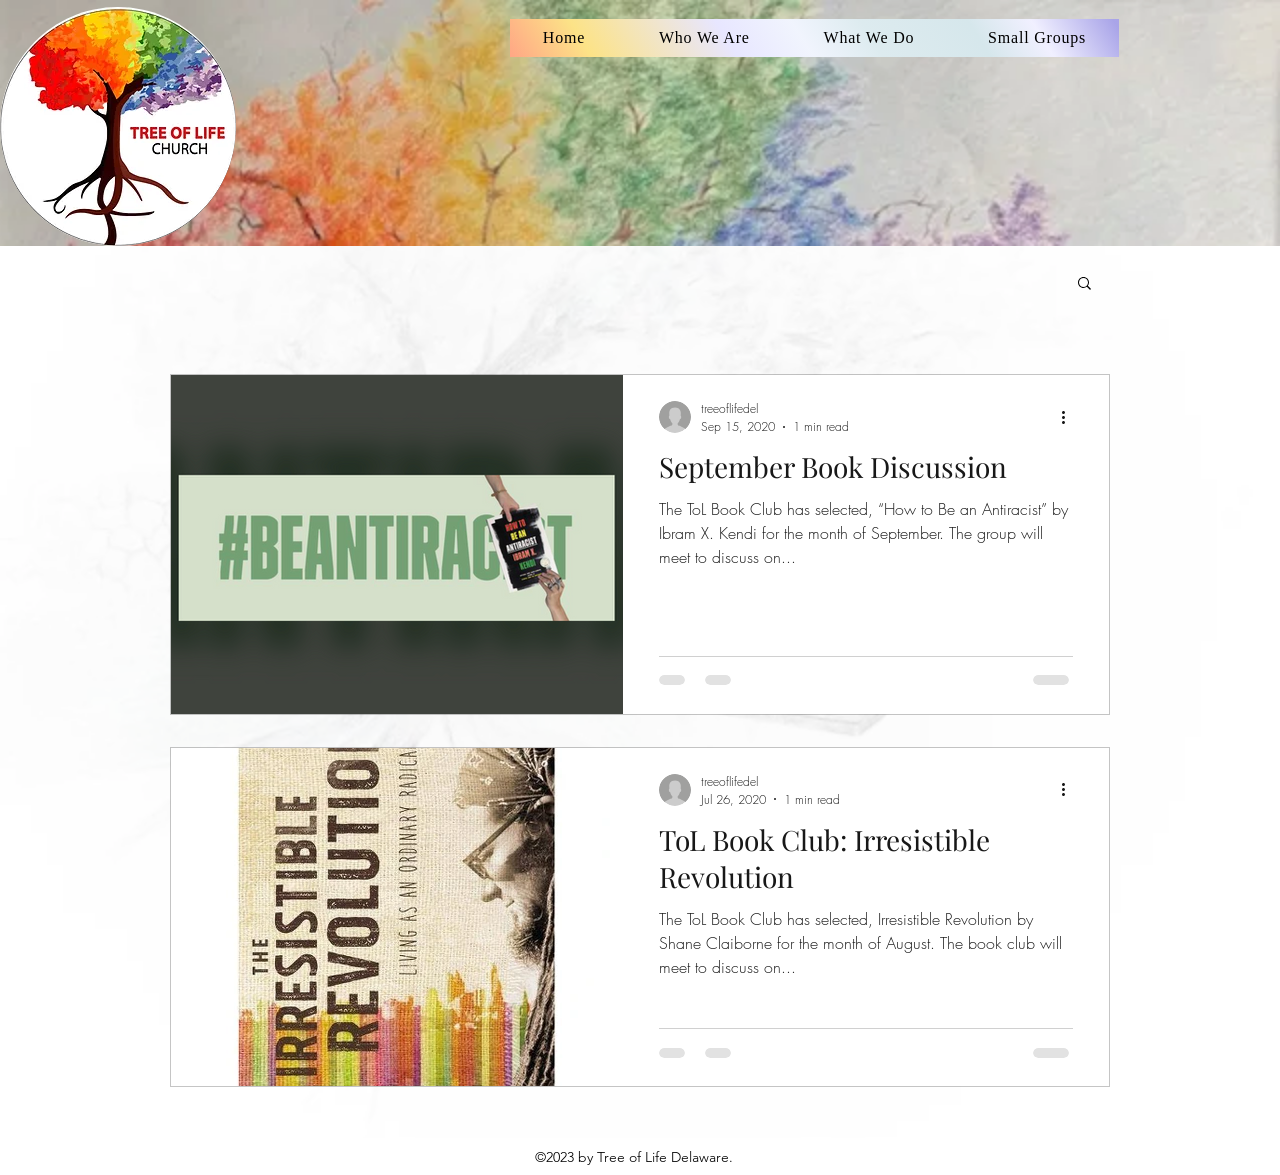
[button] (1084, 284)
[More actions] (1070, 417)
